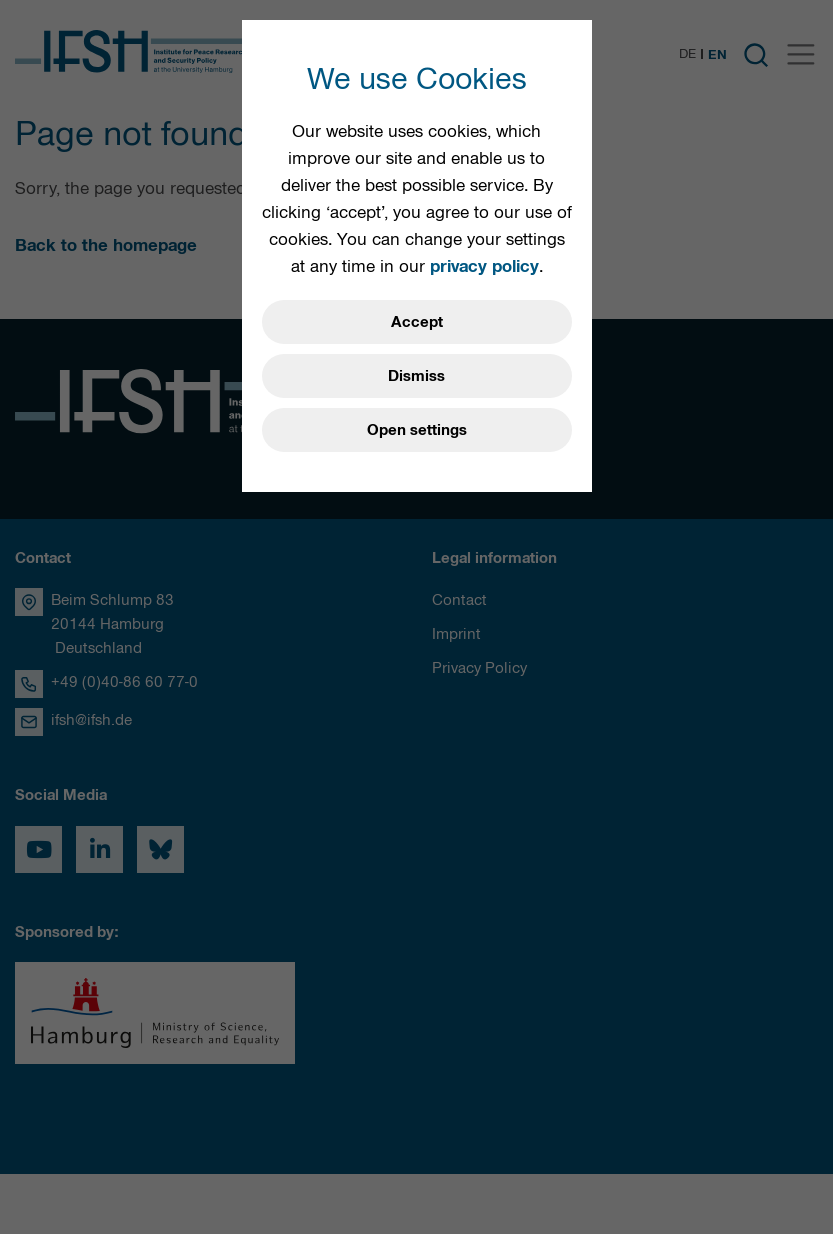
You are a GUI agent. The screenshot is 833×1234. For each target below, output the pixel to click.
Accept (417, 322)
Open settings (417, 430)
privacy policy (484, 266)
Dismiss (416, 376)
